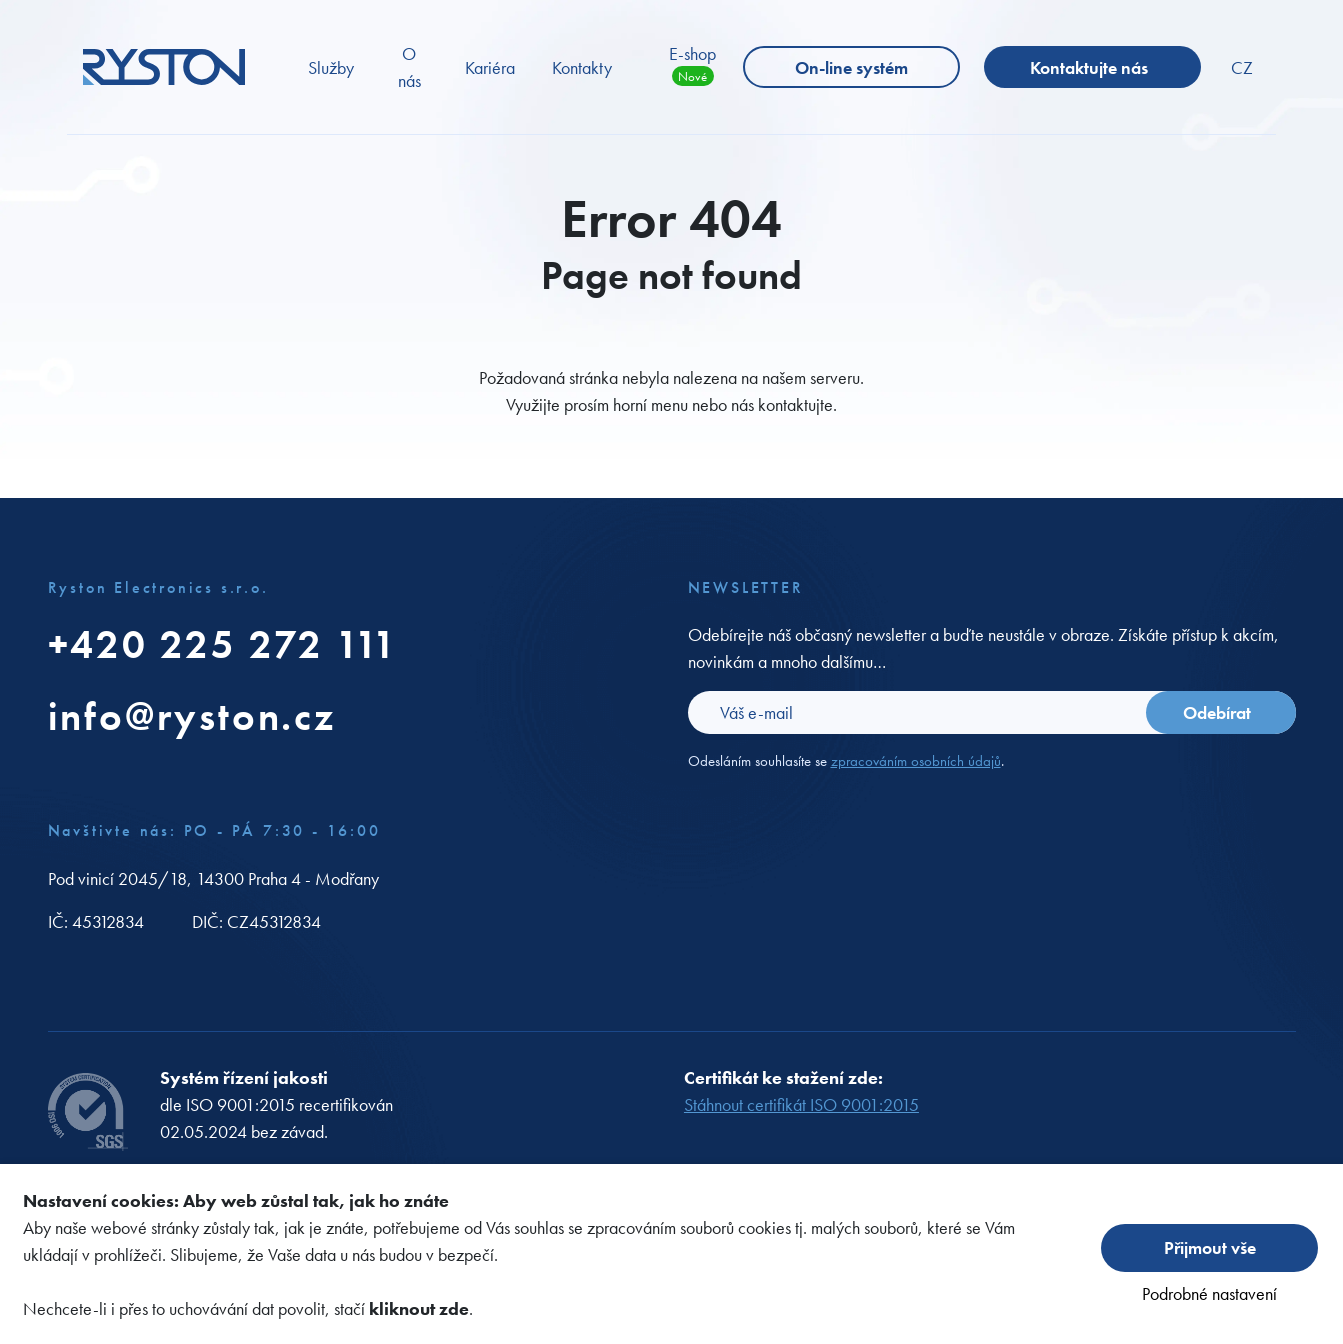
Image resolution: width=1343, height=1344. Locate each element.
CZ (1242, 67)
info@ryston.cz (192, 716)
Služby (331, 67)
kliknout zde (419, 1308)
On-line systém (851, 67)
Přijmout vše (1210, 1247)
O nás (409, 67)
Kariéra (490, 67)
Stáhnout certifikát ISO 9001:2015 (801, 1104)
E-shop (692, 64)
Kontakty (582, 67)
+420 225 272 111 (224, 644)
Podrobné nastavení (1209, 1293)
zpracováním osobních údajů (916, 761)
